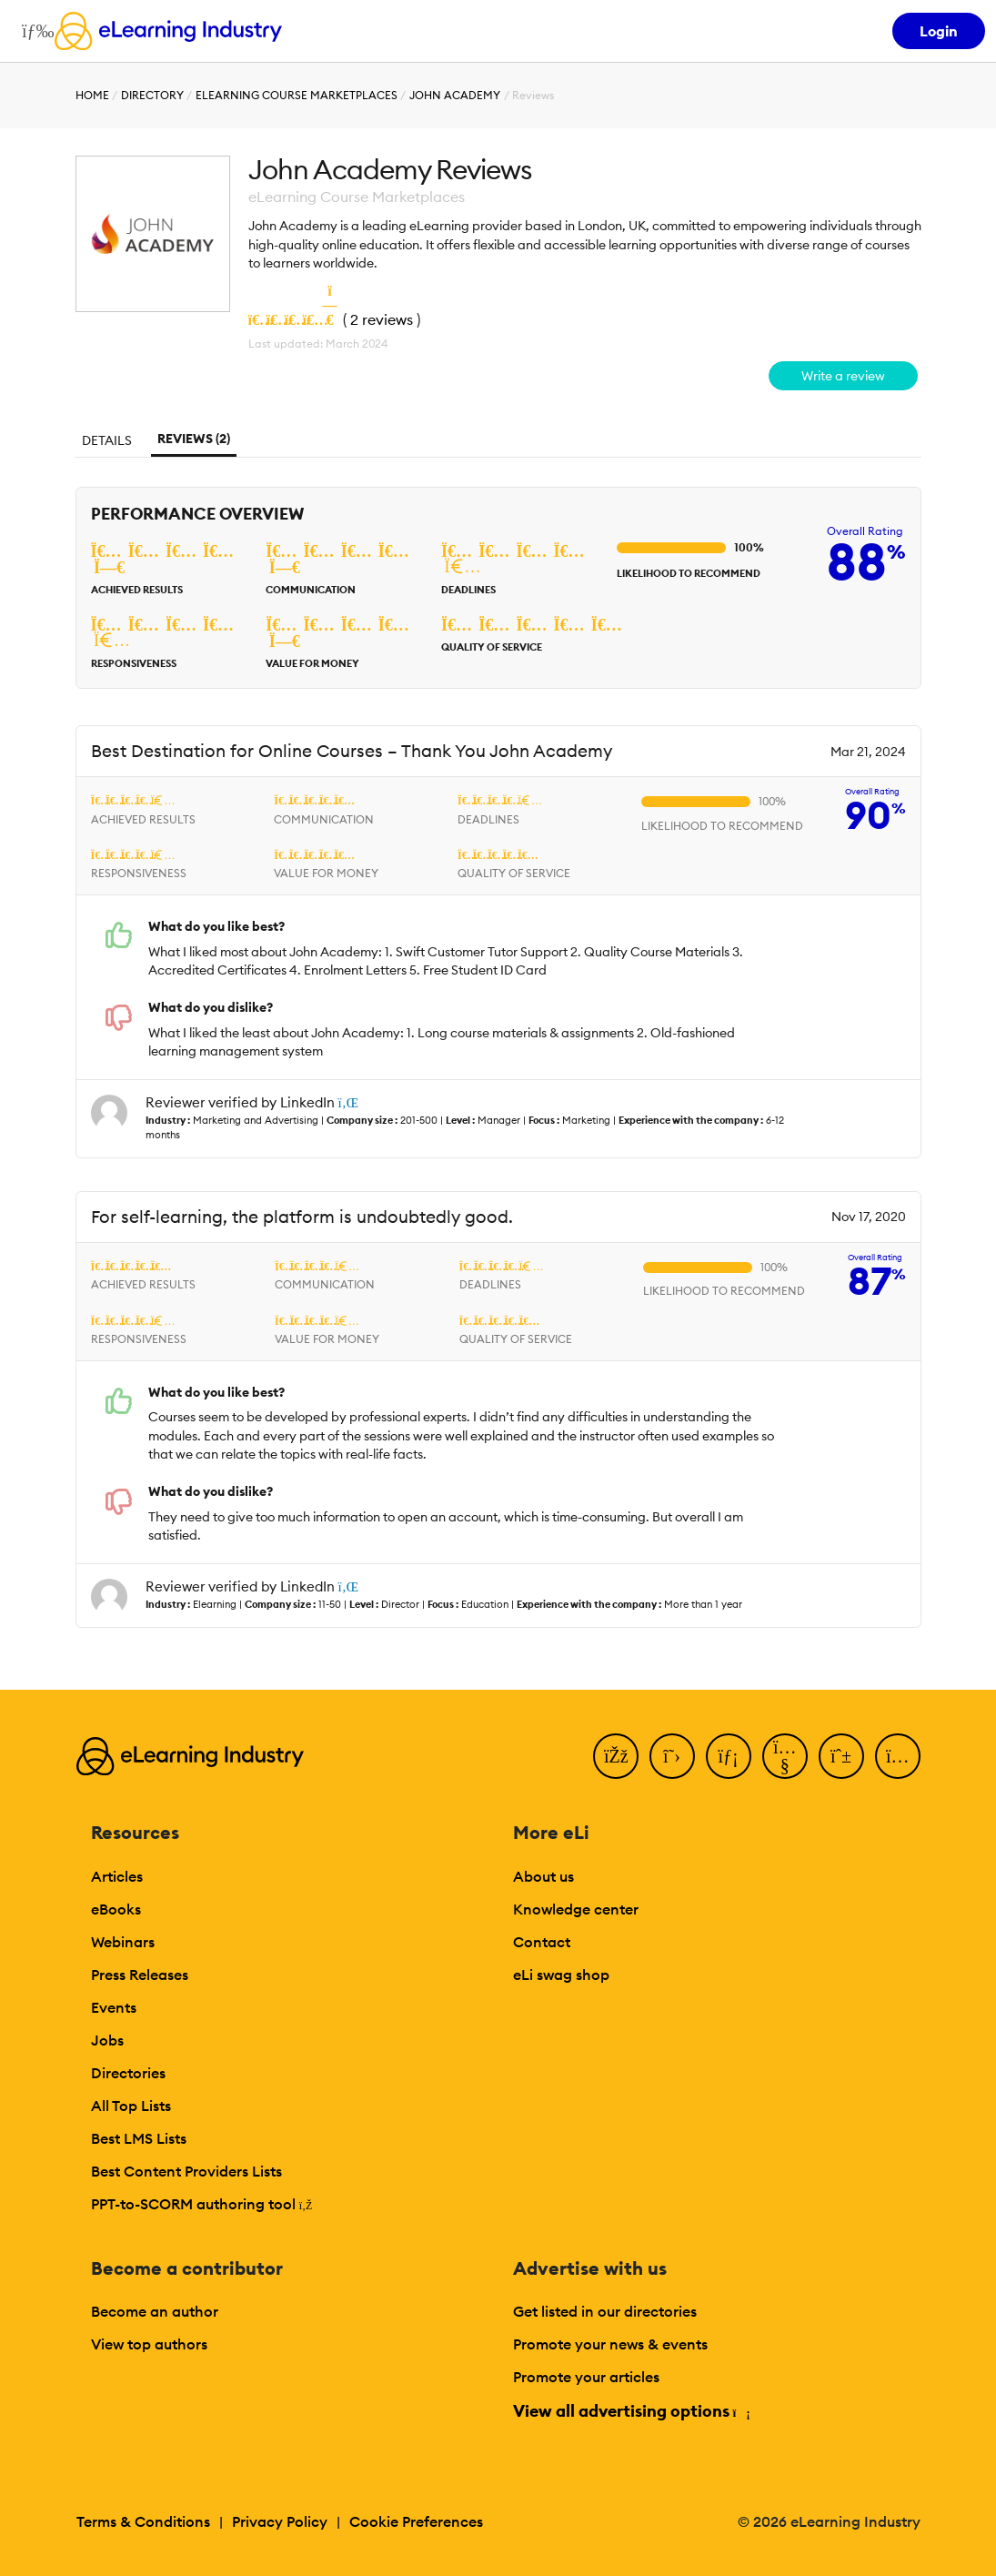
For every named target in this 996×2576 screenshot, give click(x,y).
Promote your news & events (610, 2344)
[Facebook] (616, 1756)
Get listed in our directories (605, 2311)
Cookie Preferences (416, 2521)
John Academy (454, 95)
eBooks (116, 1909)
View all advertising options (631, 2410)
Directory (152, 95)
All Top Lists (131, 2105)
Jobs (107, 2040)
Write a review (843, 376)
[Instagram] (898, 1756)
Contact (541, 1942)
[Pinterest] (841, 1756)
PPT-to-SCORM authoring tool (202, 2204)
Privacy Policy (279, 2521)
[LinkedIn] (728, 1756)
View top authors (149, 2344)
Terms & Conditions (143, 2521)
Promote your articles (586, 2377)
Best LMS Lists (138, 2138)
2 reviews (381, 319)
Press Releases (139, 1974)
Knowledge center (576, 1909)
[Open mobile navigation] (33, 31)
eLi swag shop (561, 1974)
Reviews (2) (193, 438)
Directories (128, 2073)
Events (113, 2007)
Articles (117, 1876)
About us (543, 1876)
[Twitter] (672, 1756)
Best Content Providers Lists (186, 2171)
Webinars (123, 1942)
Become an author (154, 2311)
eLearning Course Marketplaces (296, 95)
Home (92, 95)
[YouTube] (785, 1756)
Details (107, 440)
